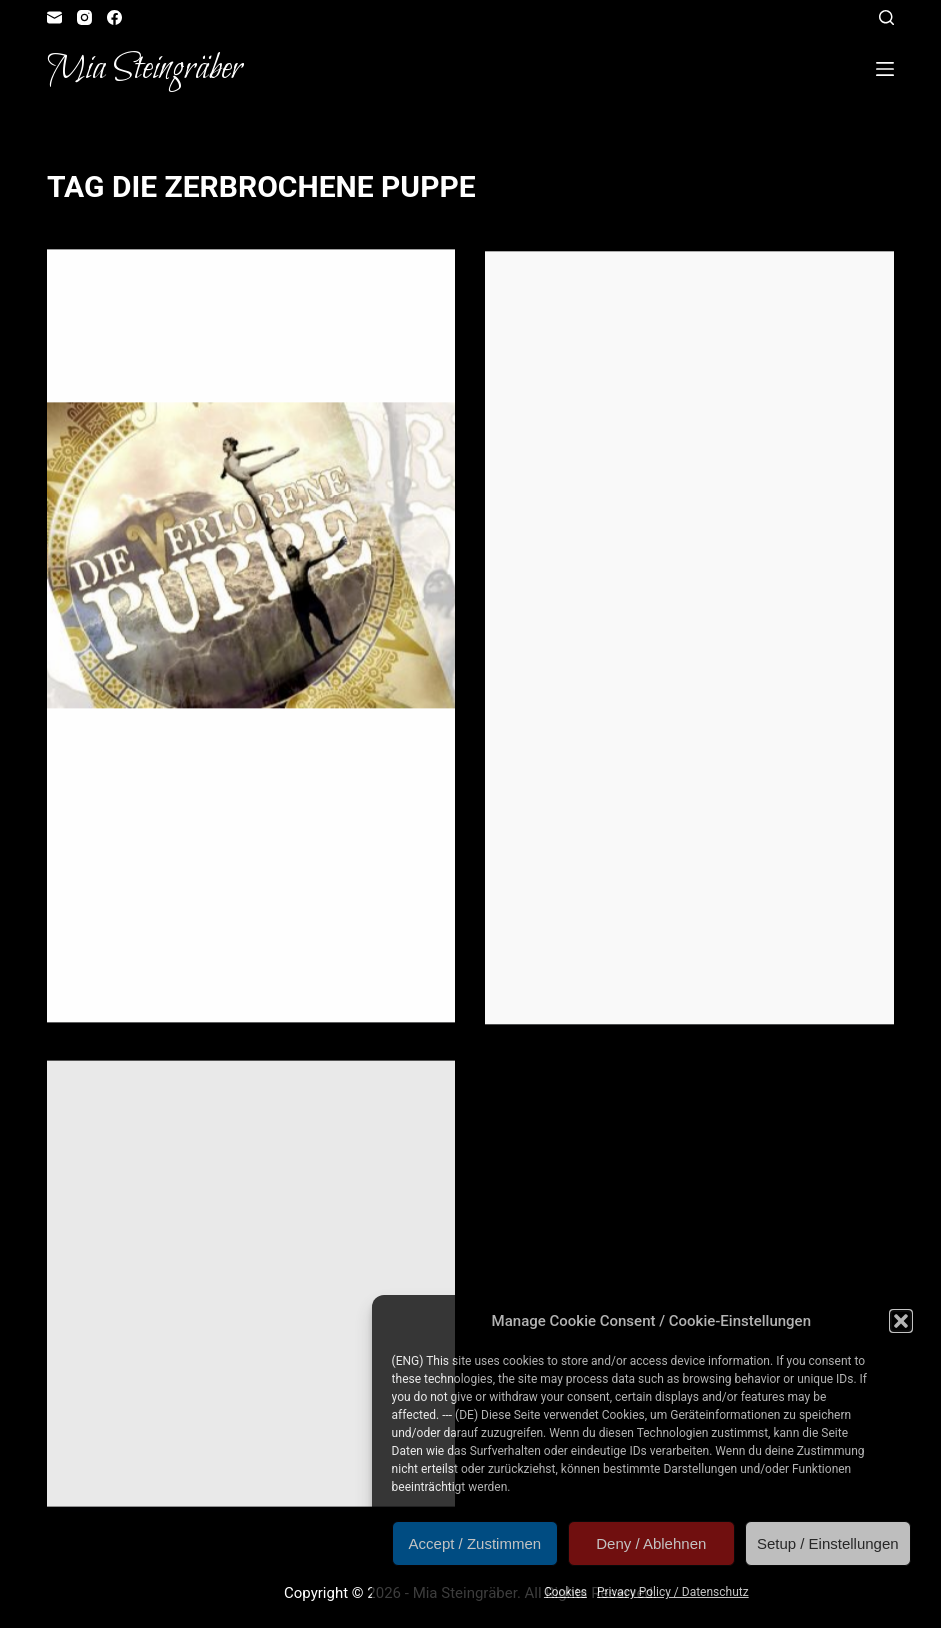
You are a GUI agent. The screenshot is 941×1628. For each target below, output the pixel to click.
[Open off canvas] (885, 69)
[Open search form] (886, 17)
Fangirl (101, 289)
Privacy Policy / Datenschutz (673, 1592)
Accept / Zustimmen (475, 1543)
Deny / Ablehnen (651, 1543)
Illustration (201, 289)
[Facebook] (114, 17)
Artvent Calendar (573, 294)
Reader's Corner (300, 289)
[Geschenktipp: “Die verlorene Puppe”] (251, 556)
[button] (901, 1321)
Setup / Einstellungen (828, 1543)
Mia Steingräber (144, 69)
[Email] (54, 17)
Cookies (565, 1592)
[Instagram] (84, 17)
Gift (143, 289)
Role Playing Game (346, 1112)
